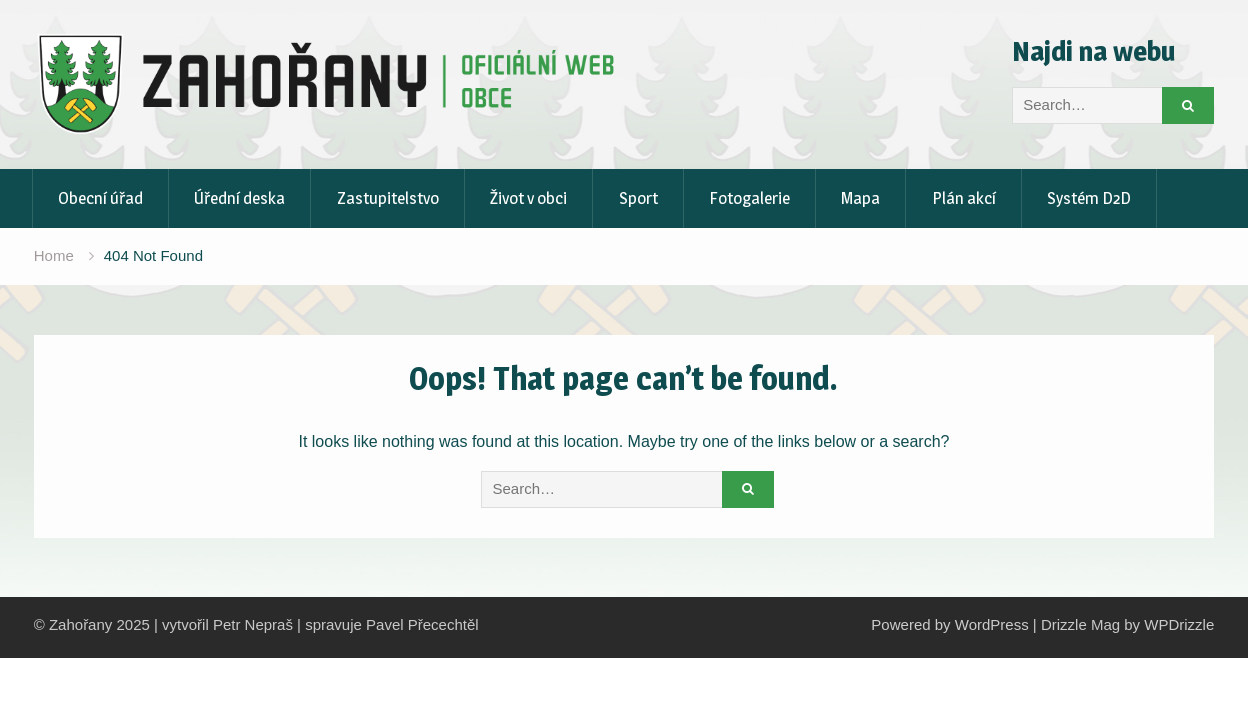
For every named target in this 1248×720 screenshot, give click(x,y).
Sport (638, 198)
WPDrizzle (1179, 624)
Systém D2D (1089, 198)
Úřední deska (239, 198)
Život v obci (528, 198)
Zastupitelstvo (388, 198)
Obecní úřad (100, 198)
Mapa (860, 198)
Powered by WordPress (949, 624)
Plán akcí (964, 198)
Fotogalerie (749, 198)
